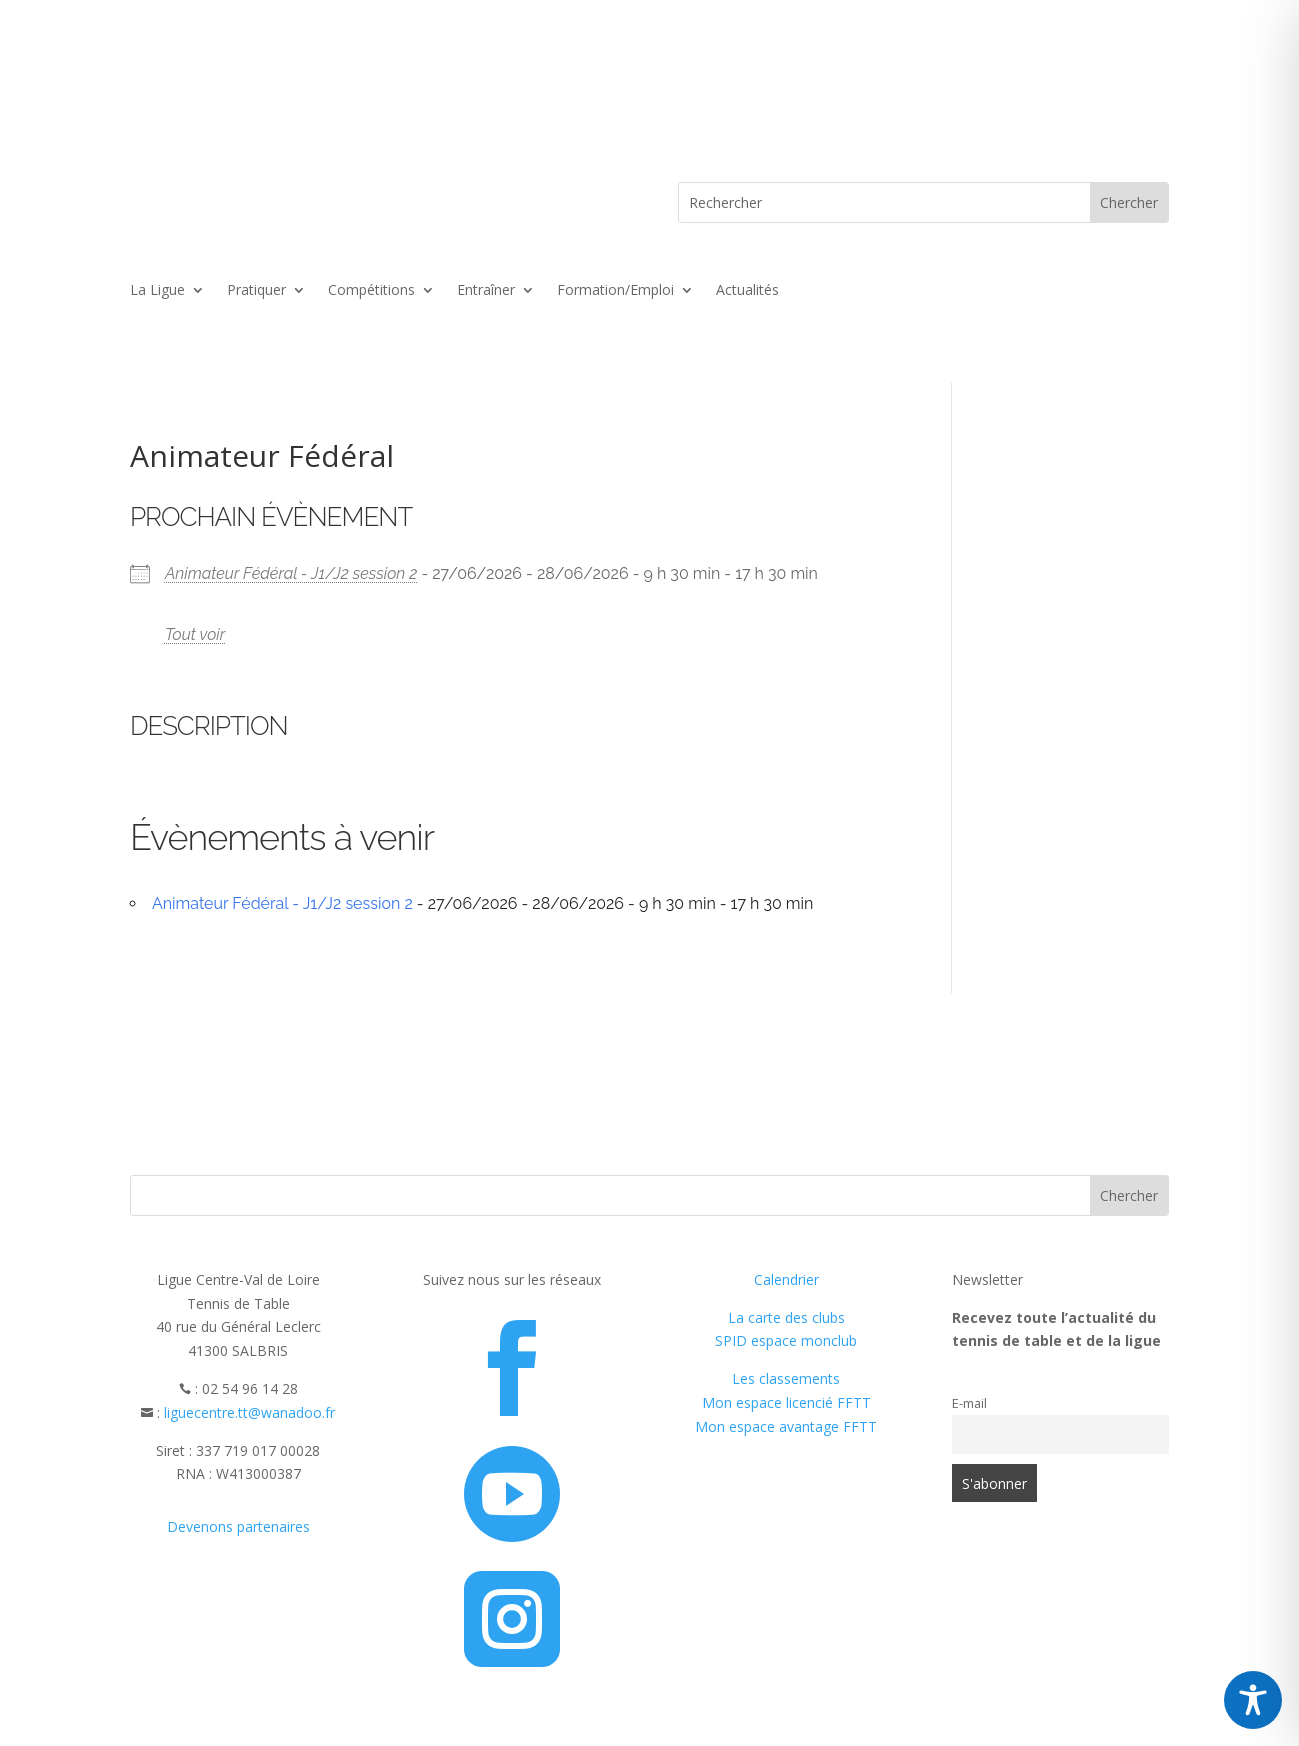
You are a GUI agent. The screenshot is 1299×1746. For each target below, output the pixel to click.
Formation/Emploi (615, 291)
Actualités (747, 291)
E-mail (969, 1403)
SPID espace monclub (786, 1340)
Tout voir (195, 634)
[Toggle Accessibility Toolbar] (1253, 1700)
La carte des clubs (786, 1317)
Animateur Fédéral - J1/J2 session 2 (291, 573)
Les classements (786, 1378)
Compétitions (371, 291)
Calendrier (786, 1279)
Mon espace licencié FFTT (786, 1402)
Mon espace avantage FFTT (786, 1426)
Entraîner (486, 291)
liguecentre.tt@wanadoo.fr (249, 1412)
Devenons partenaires (238, 1526)
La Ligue (157, 291)
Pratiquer (256, 291)
